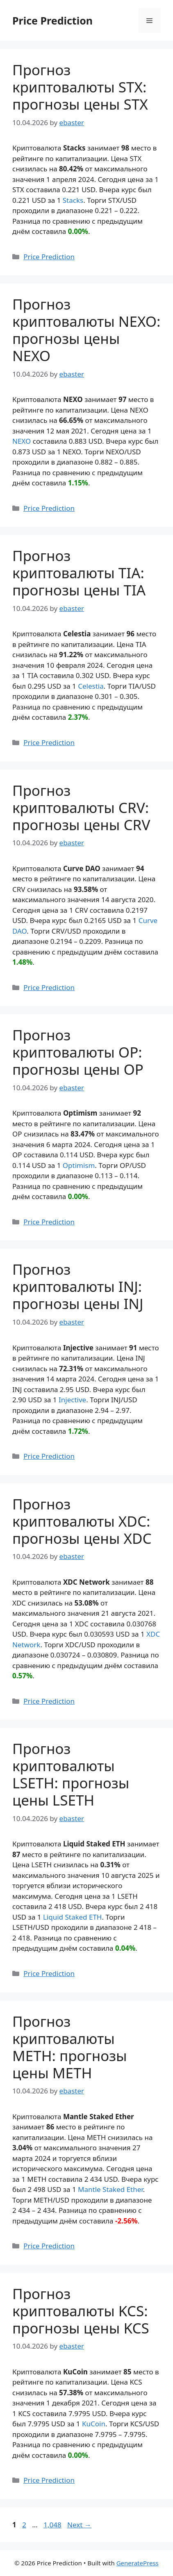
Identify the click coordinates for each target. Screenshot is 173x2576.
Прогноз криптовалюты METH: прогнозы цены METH (69, 2047)
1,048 (52, 2524)
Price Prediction (52, 20)
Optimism (79, 1165)
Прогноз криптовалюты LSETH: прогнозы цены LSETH (70, 1774)
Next (79, 2524)
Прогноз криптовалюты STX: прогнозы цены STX (80, 87)
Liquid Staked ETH (72, 1917)
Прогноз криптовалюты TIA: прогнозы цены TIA (79, 573)
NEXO (21, 441)
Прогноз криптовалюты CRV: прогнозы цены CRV (81, 807)
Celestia (91, 686)
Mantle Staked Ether (110, 2189)
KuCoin (93, 2423)
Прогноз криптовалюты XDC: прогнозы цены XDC (82, 1521)
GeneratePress (137, 2563)
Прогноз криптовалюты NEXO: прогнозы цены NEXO (86, 329)
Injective (72, 1399)
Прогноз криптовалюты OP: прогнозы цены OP (77, 1052)
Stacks (73, 200)
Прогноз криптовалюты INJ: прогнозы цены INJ (77, 1286)
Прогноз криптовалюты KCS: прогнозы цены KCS (80, 2311)
